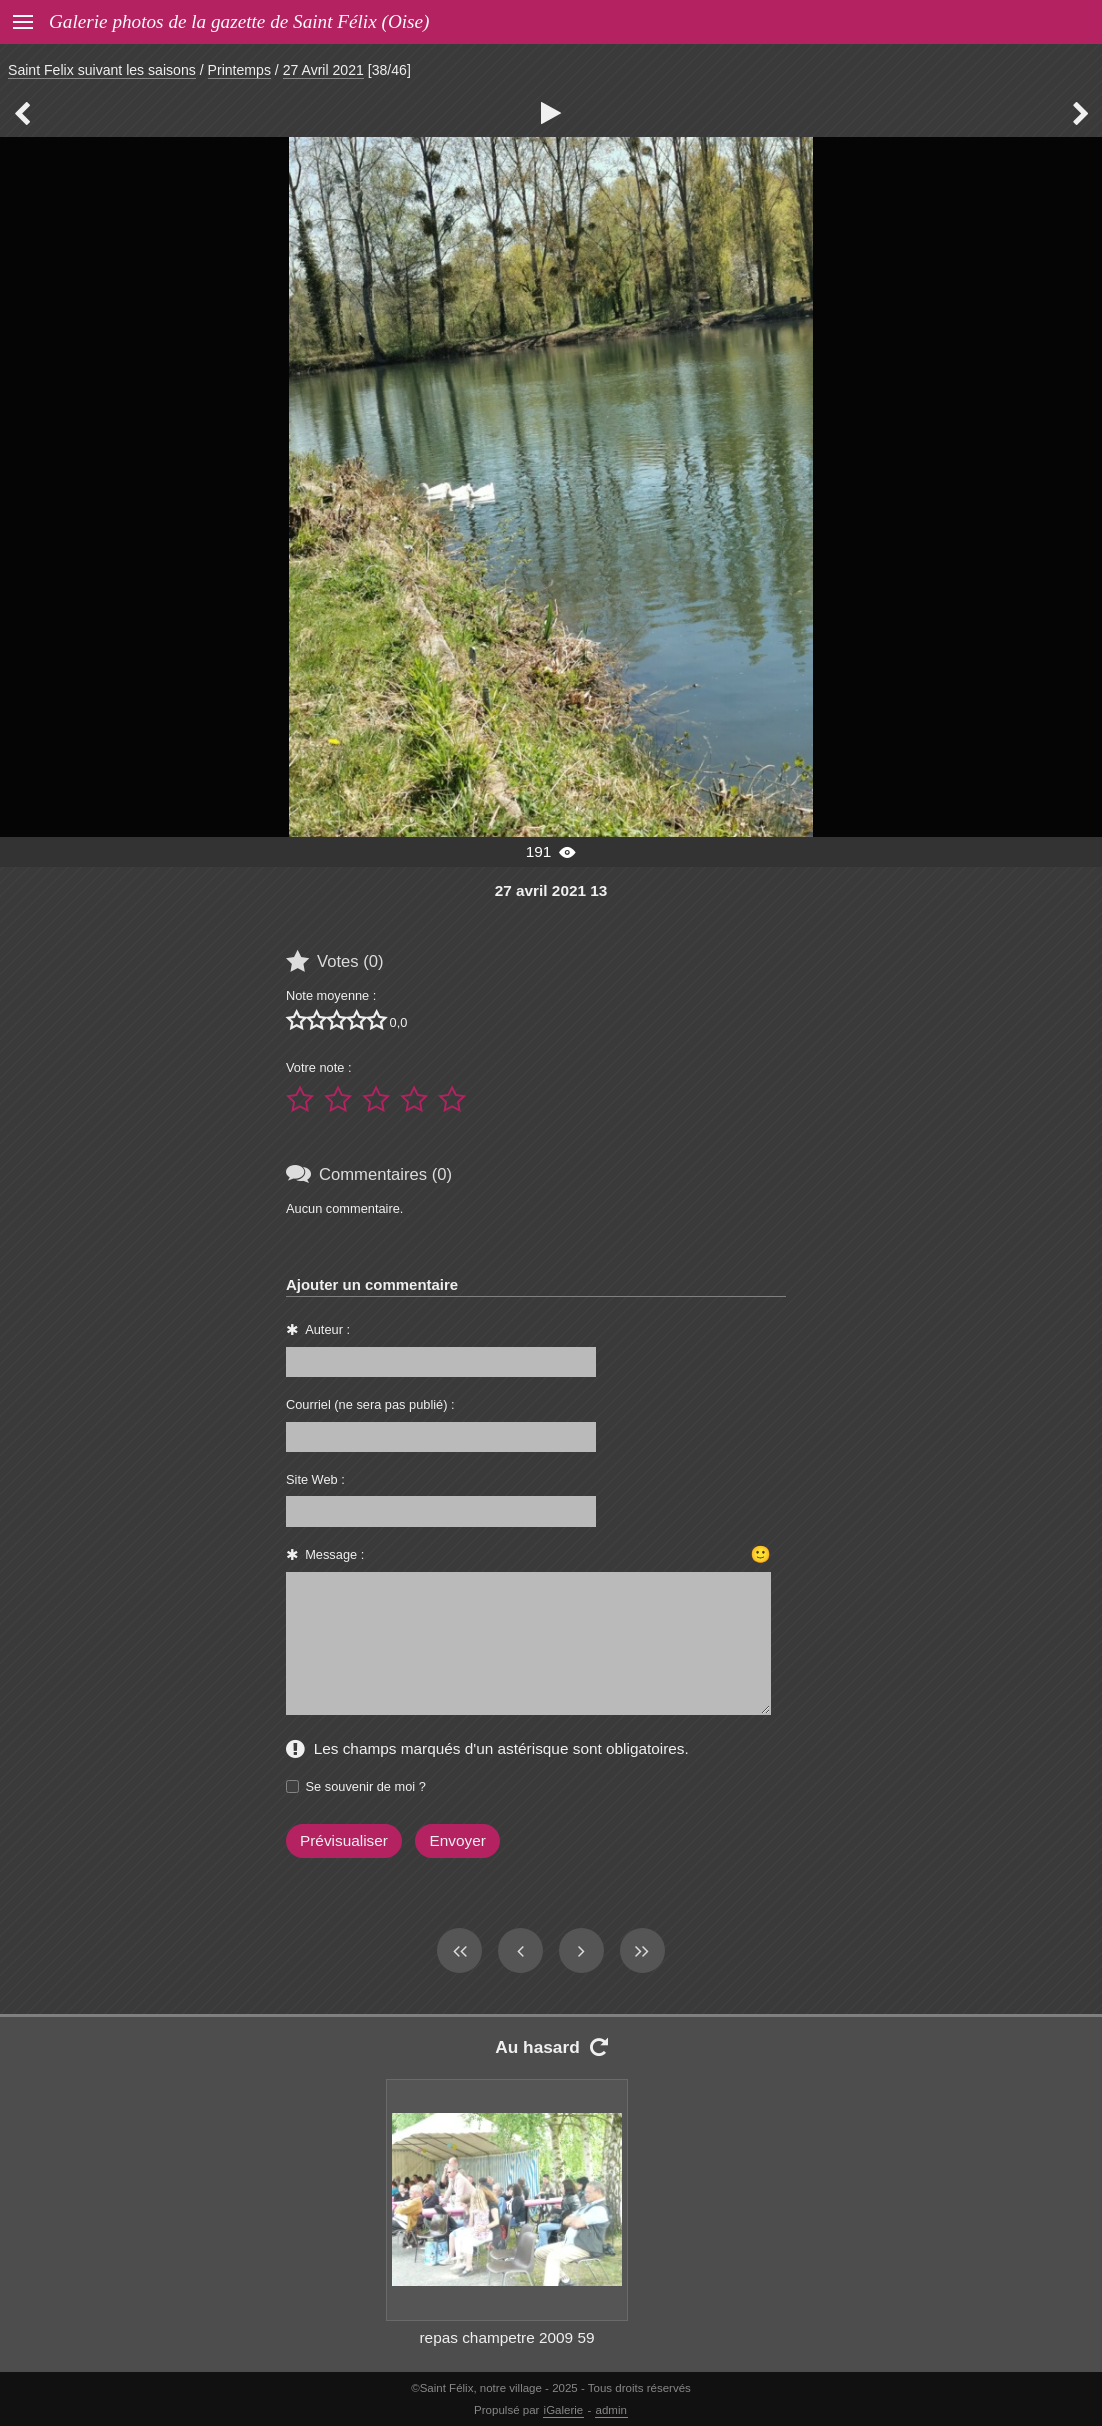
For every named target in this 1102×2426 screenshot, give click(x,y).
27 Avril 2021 (323, 70)
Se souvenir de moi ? (366, 1786)
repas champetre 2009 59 (506, 2337)
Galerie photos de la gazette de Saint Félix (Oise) (239, 21)
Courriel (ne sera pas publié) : (370, 1404)
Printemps (239, 70)
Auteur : (327, 1329)
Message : (334, 1554)
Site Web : (315, 1479)
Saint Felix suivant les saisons (102, 70)
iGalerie (564, 2410)
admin (611, 2410)
